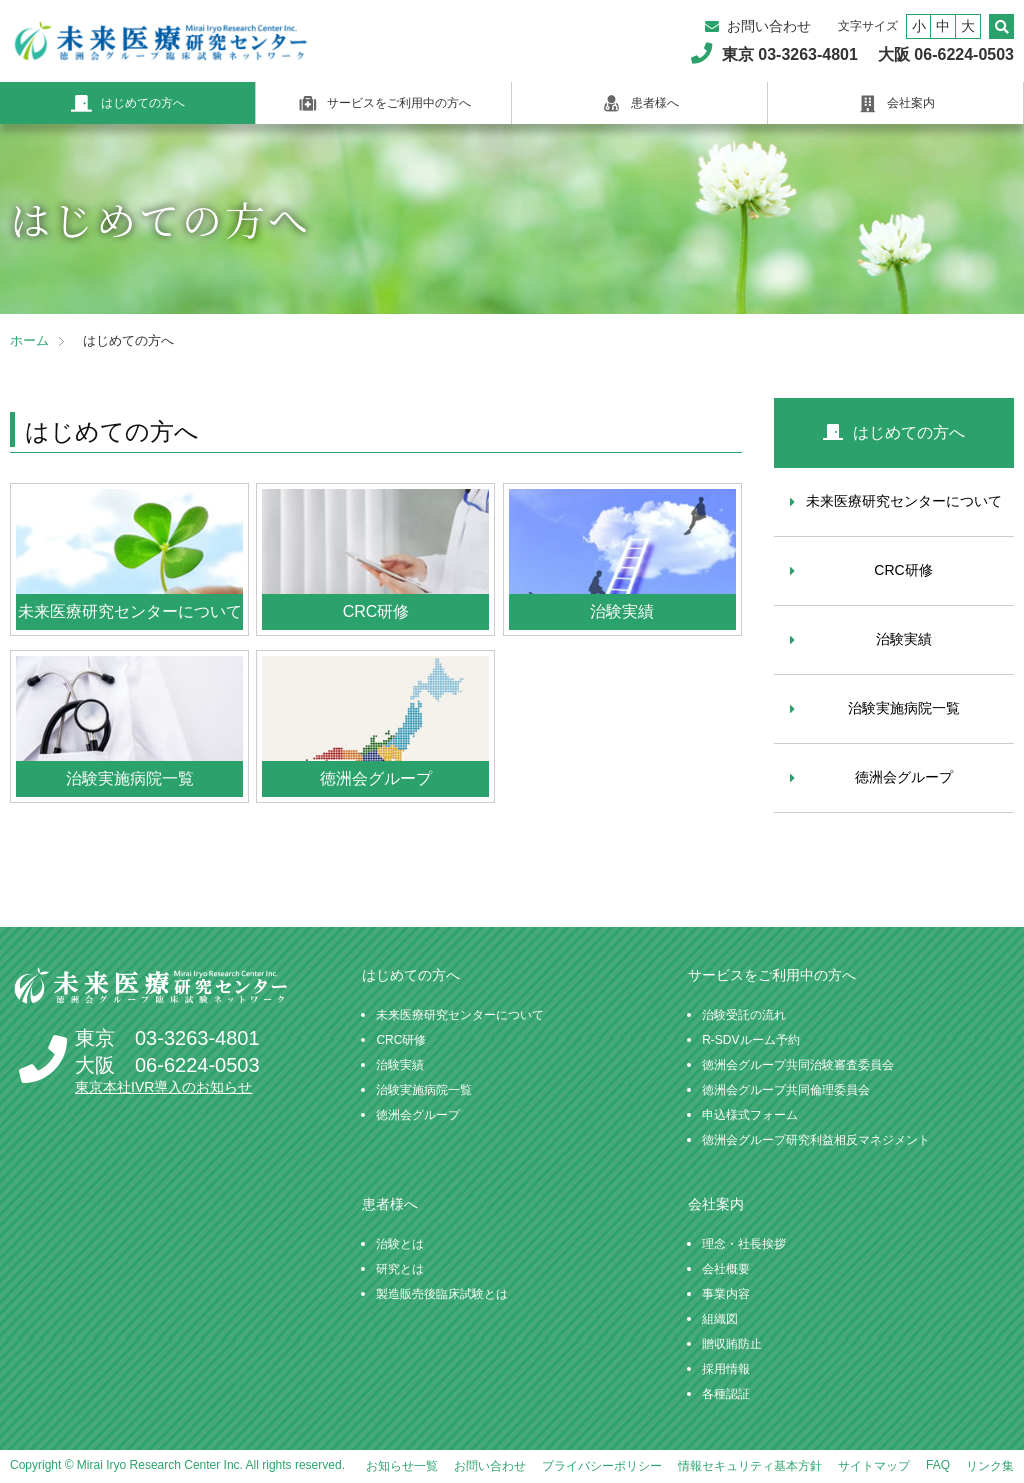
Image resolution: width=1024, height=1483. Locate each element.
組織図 (720, 1319)
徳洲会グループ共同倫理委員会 (786, 1090)
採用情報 (726, 1369)
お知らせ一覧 (402, 1466)
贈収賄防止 (732, 1344)
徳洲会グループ (904, 777)
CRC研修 (903, 570)
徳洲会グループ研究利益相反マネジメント (816, 1140)
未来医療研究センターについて (904, 501)
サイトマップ (874, 1466)
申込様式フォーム (750, 1115)
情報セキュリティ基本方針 (750, 1466)
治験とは (400, 1244)
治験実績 (904, 639)
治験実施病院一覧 (904, 708)
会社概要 (726, 1269)
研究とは (400, 1269)
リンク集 (990, 1466)
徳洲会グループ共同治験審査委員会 (798, 1065)
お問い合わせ (769, 26)
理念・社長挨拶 (744, 1244)
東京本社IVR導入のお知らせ (163, 1087)
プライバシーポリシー (602, 1466)
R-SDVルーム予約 (750, 1040)
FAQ (938, 1465)
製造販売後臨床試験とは (442, 1294)
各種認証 (726, 1394)
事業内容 (726, 1294)
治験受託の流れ (744, 1015)
